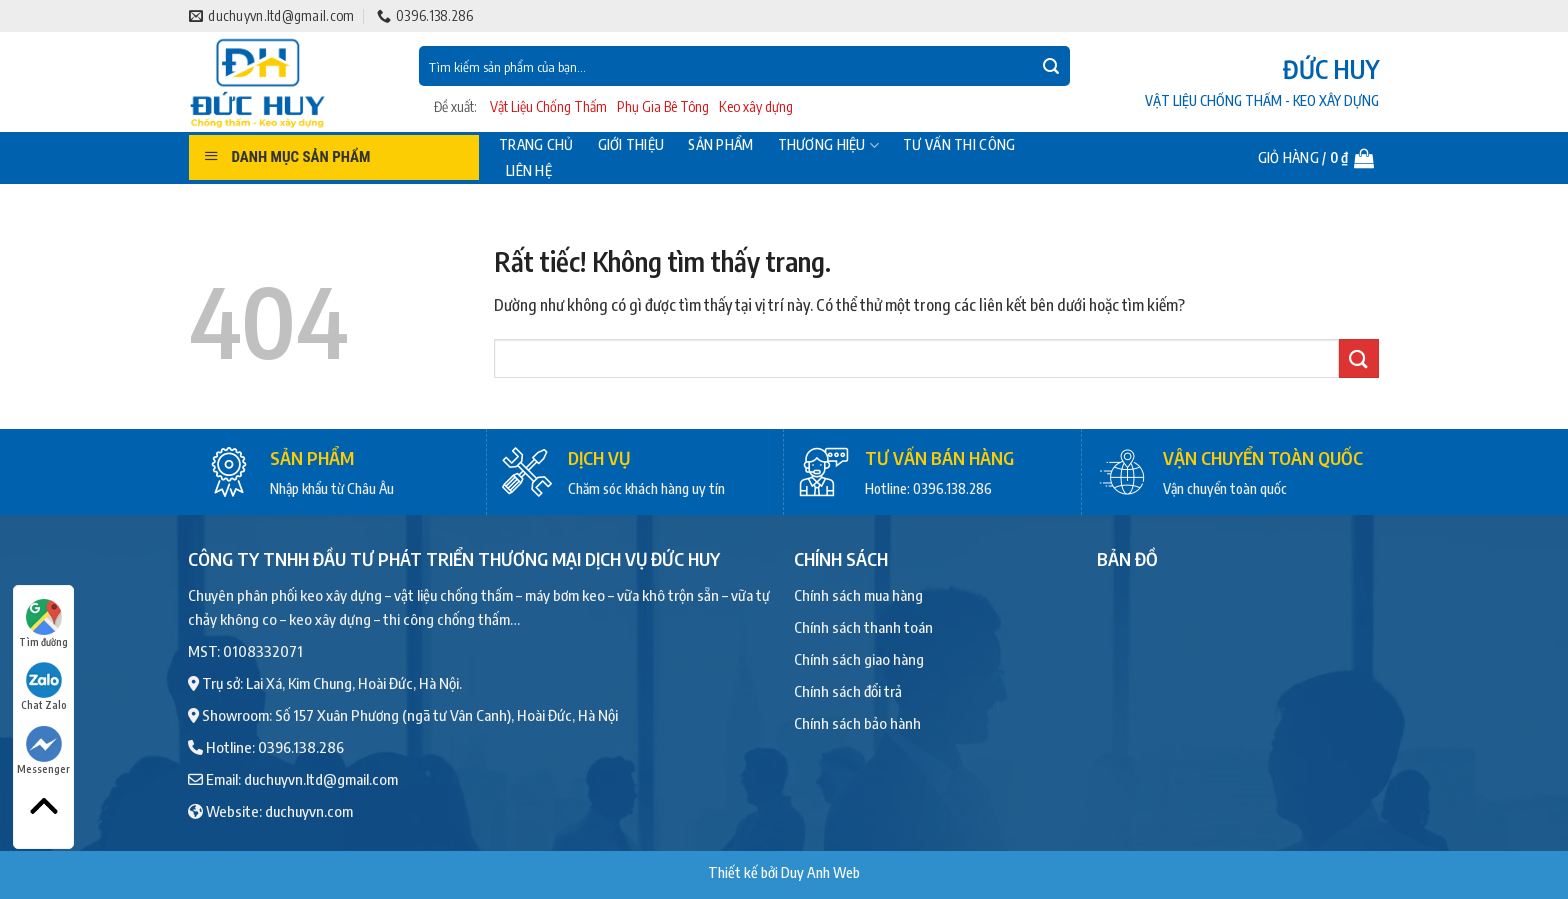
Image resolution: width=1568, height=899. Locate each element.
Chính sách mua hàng (858, 595)
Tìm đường (43, 623)
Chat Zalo (44, 686)
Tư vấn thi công (959, 145)
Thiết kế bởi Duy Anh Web (784, 872)
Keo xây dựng (756, 106)
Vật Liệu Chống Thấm (548, 106)
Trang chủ (536, 145)
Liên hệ (529, 171)
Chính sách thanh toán (863, 627)
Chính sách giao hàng (859, 659)
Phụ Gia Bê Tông (663, 106)
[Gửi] (1051, 66)
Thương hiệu (829, 145)
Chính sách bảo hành (857, 723)
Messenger (43, 750)
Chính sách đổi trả (848, 691)
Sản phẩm (720, 145)
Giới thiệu (631, 145)
